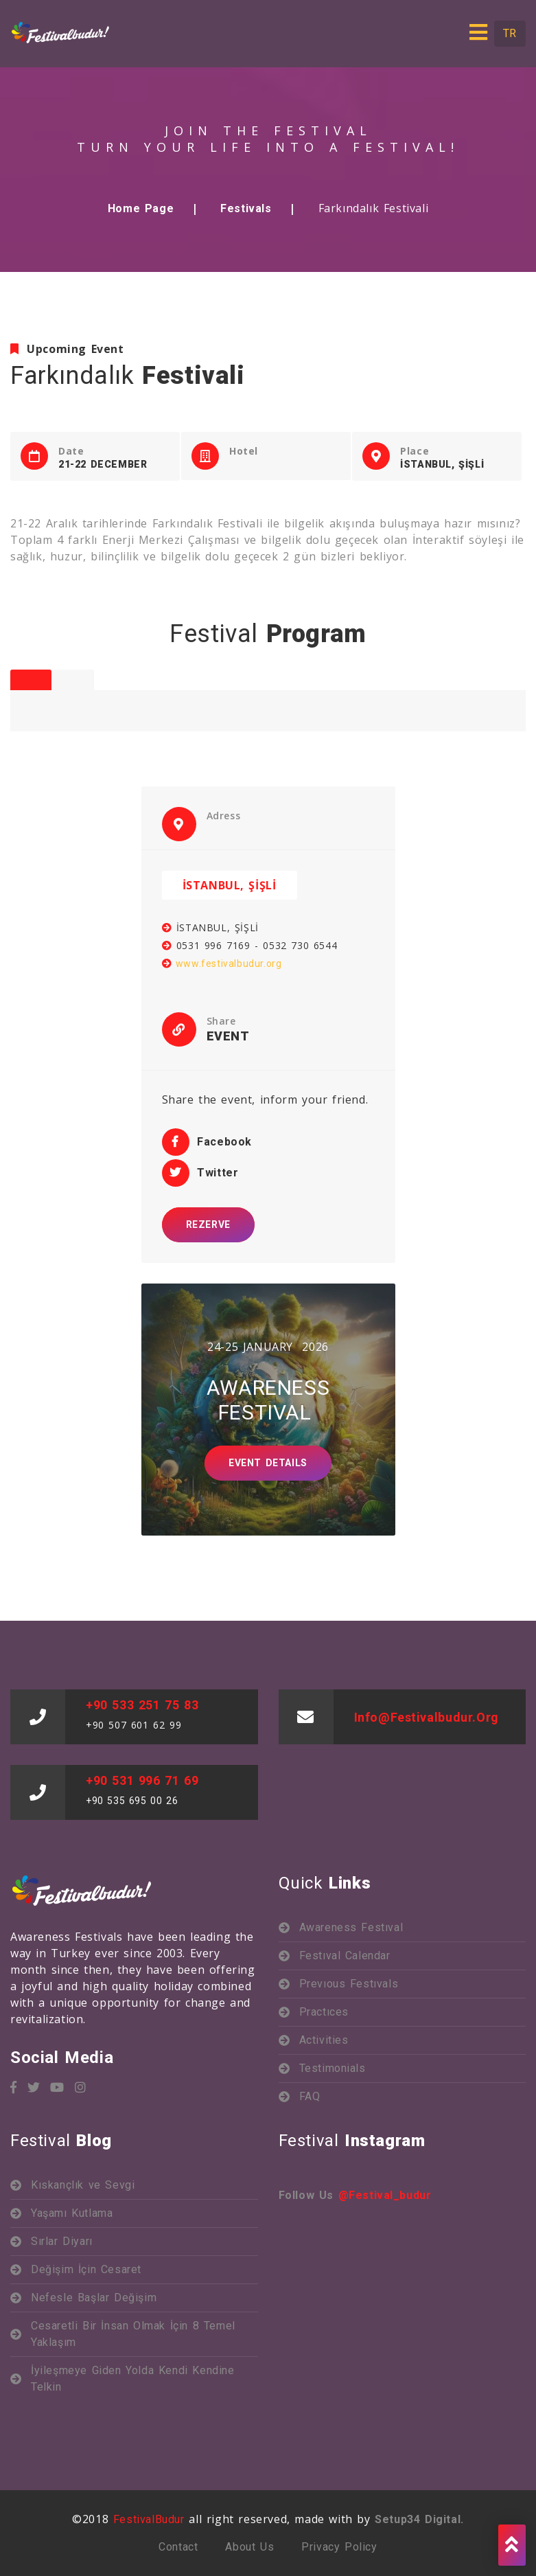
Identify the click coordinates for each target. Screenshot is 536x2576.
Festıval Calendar (345, 1955)
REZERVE (208, 1224)
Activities (324, 2040)
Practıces (324, 2011)
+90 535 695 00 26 (132, 1800)
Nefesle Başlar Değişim (96, 2297)
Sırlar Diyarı (62, 2241)
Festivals (245, 208)
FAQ (310, 2096)
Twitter (200, 1173)
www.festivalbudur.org (222, 963)
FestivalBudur (149, 2519)
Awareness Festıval (351, 1927)
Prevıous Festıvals (349, 1983)
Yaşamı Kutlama (72, 2213)
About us (249, 2546)
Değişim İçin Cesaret (86, 2269)
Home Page (141, 208)
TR (510, 33)
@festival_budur (385, 2195)
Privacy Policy (339, 2546)
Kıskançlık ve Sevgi (83, 2184)
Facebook (207, 1142)
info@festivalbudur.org (426, 1717)
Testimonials (332, 2068)
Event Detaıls (268, 1462)
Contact (178, 2546)
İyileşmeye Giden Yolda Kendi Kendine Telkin (133, 2378)
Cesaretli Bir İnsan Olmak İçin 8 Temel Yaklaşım (133, 2334)
